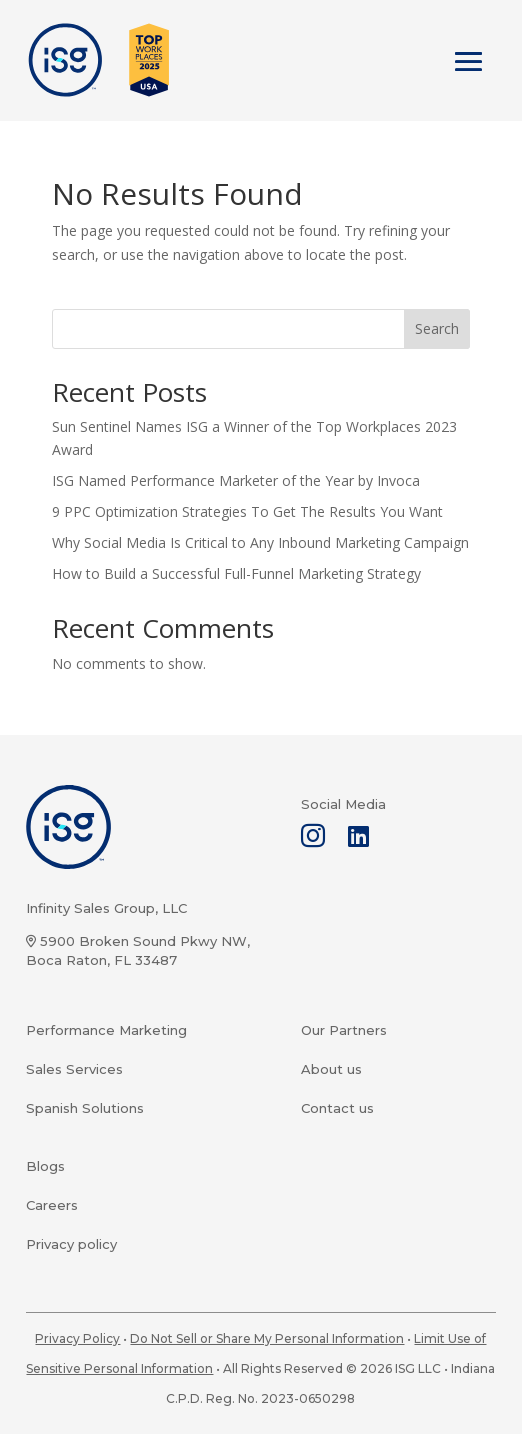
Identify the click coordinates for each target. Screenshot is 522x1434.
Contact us (337, 1108)
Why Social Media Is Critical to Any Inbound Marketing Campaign (260, 542)
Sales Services (74, 1069)
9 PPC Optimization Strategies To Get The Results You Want (247, 511)
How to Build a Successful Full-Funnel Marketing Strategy (236, 573)
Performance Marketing (106, 1030)
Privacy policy (71, 1244)
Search (437, 328)
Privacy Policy (77, 1338)
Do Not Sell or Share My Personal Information (267, 1338)
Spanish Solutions (85, 1108)
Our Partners (344, 1030)
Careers (52, 1205)
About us (331, 1069)
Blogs (45, 1166)
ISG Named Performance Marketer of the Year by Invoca (236, 480)
